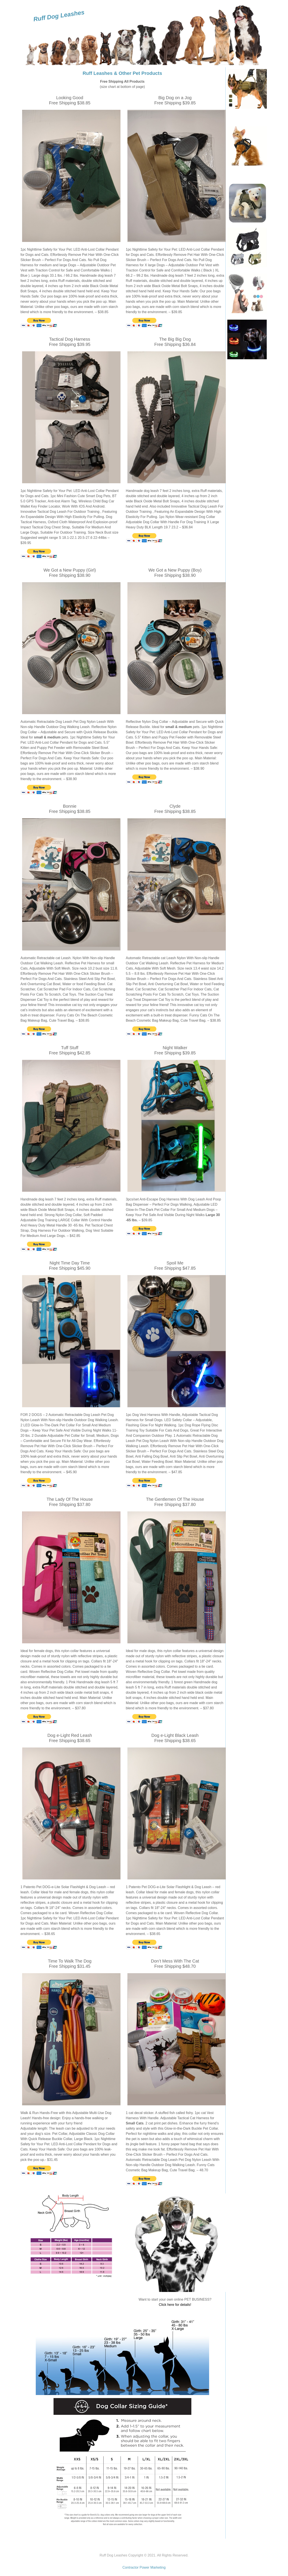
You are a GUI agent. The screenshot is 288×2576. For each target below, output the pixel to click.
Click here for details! (175, 2304)
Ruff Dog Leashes (59, 16)
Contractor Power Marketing (144, 2567)
